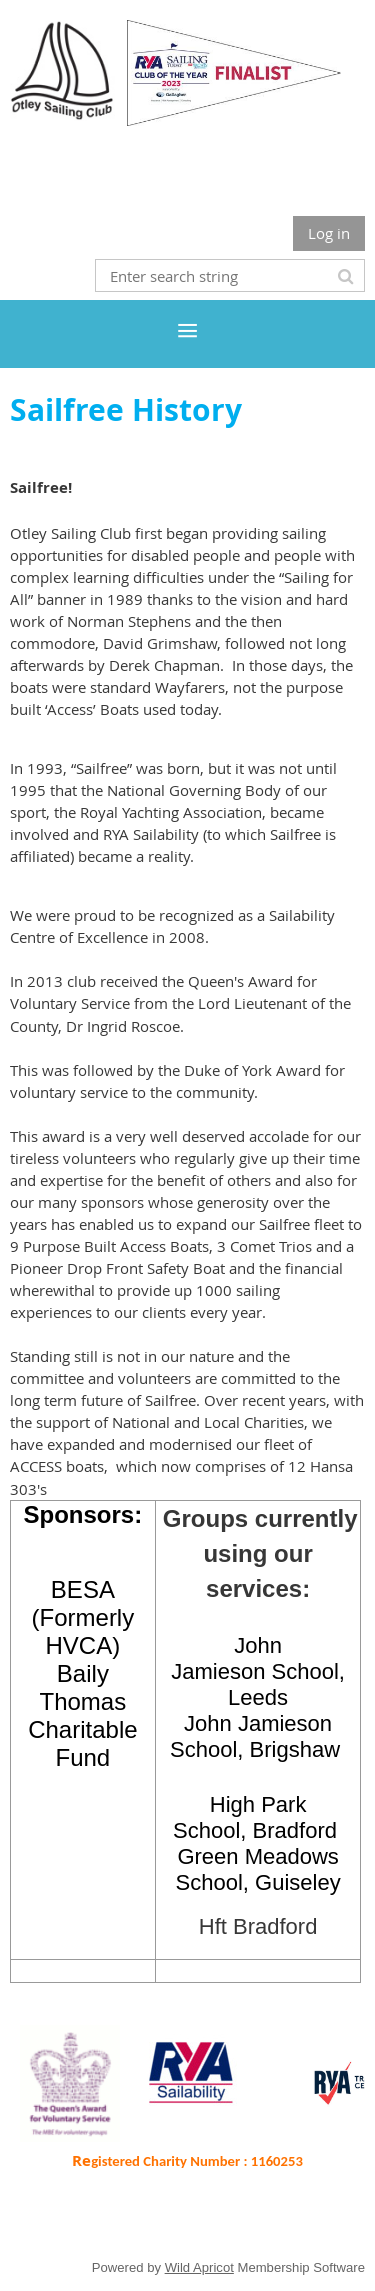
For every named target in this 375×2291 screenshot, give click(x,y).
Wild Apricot (199, 2267)
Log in (329, 233)
